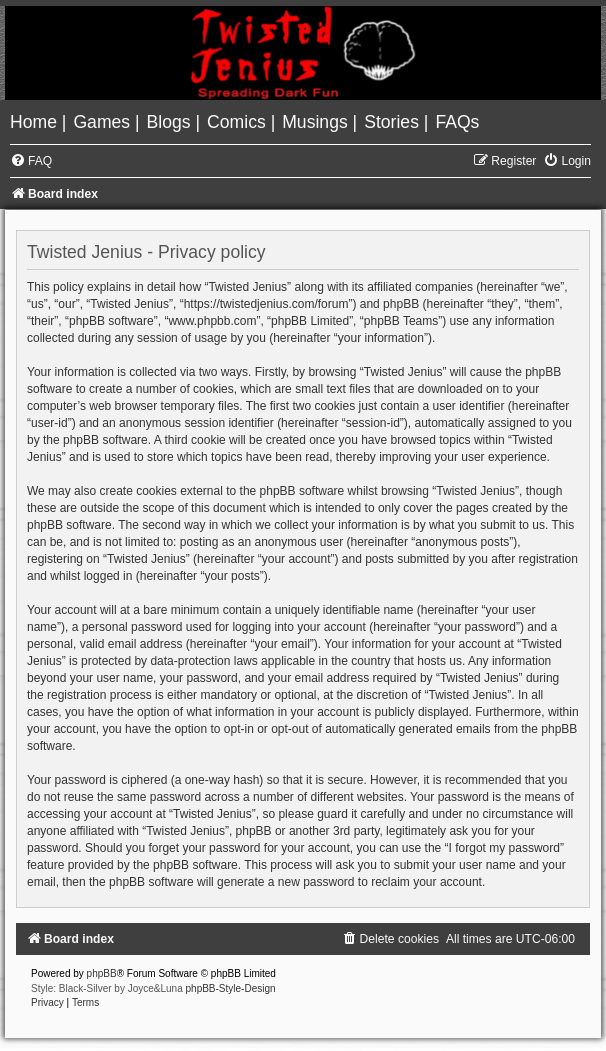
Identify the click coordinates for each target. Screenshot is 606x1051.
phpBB (102, 973)
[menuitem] (36, 122)
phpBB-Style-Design (231, 988)
